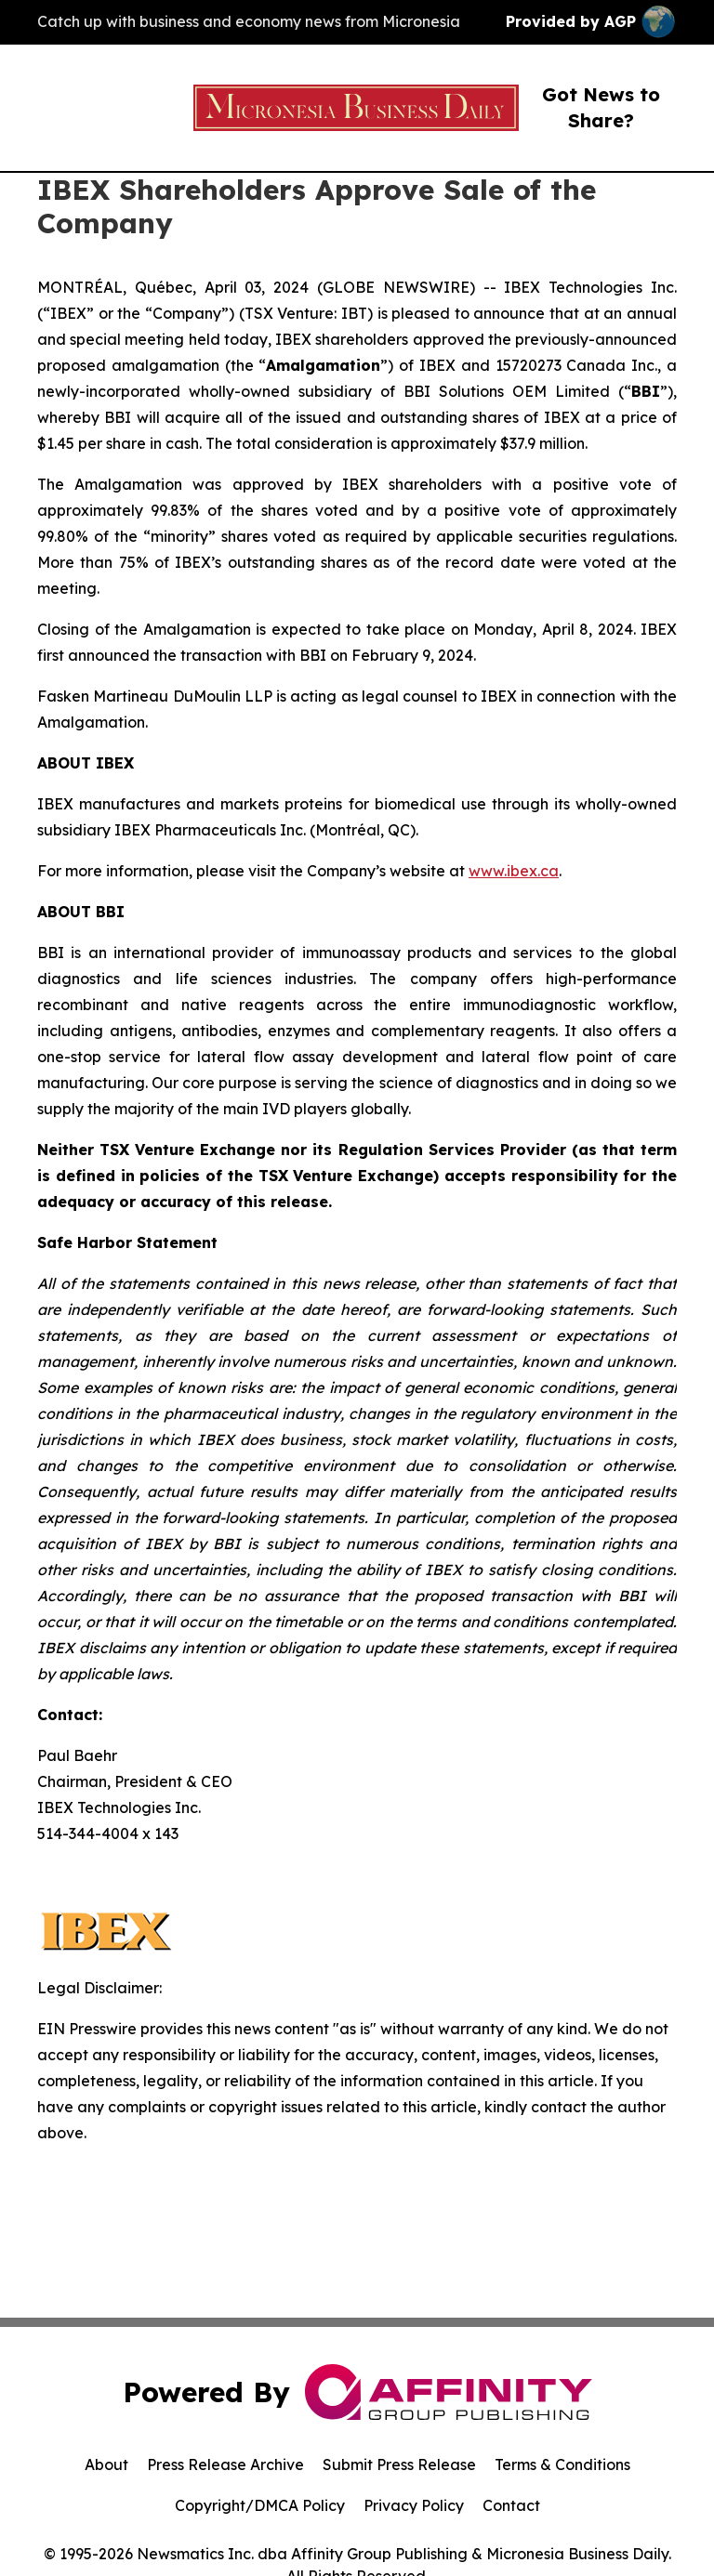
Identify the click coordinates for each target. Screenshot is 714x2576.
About (106, 2464)
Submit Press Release (399, 2464)
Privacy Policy (414, 2505)
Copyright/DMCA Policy (260, 2505)
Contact (511, 2505)
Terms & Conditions (562, 2464)
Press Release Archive (225, 2464)
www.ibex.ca (514, 870)
